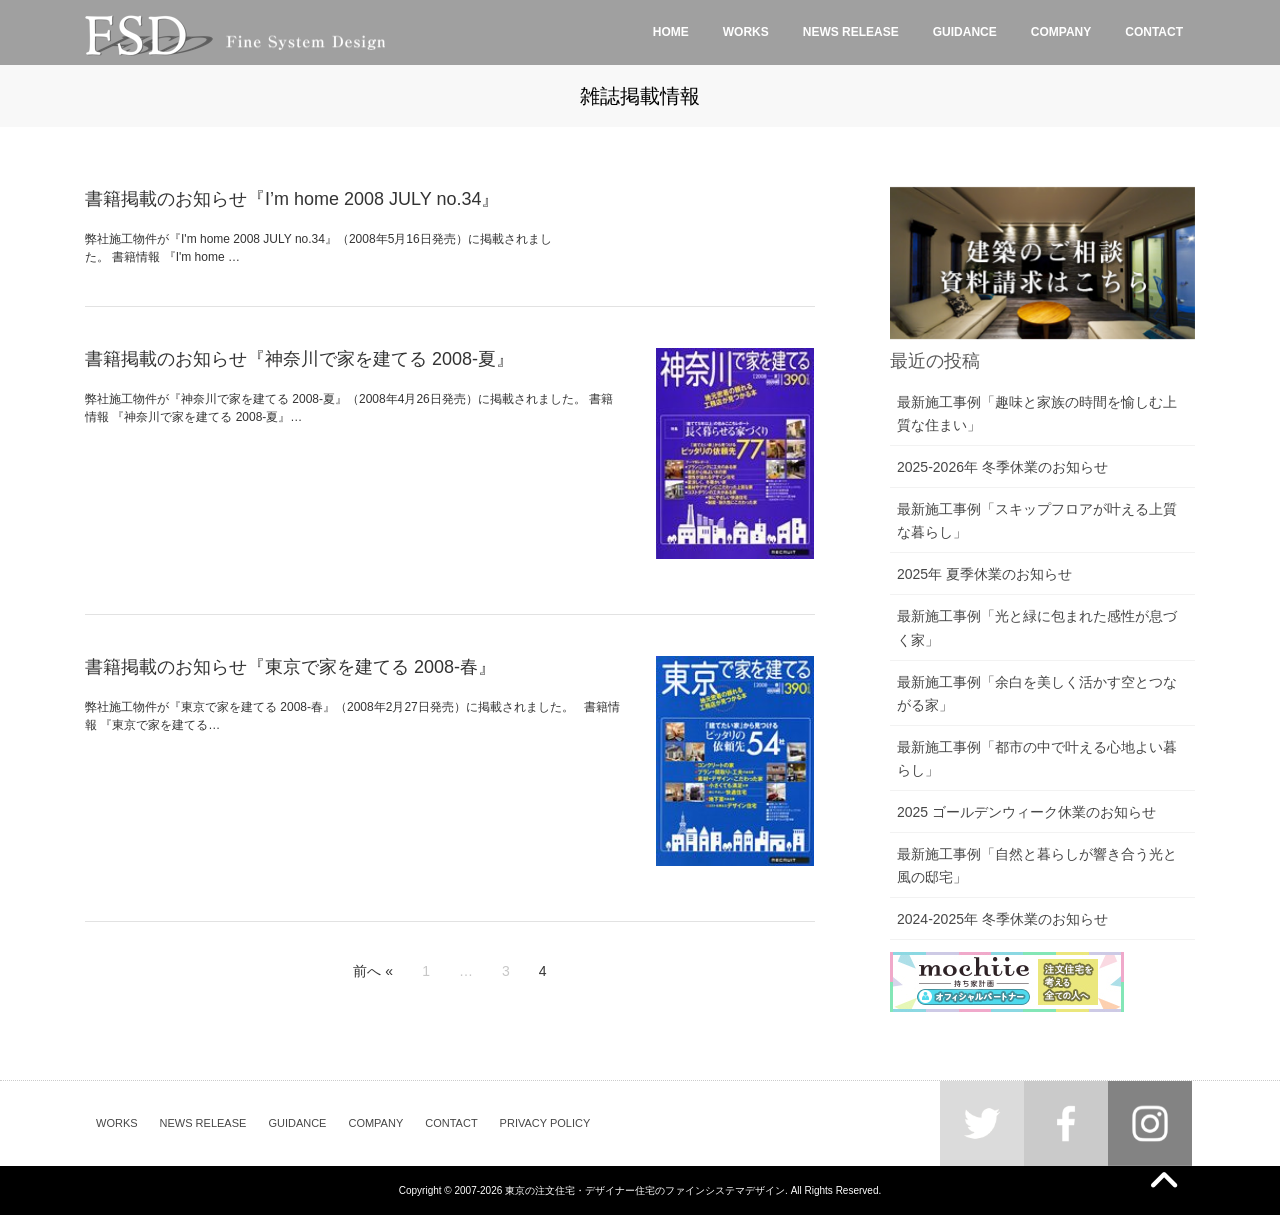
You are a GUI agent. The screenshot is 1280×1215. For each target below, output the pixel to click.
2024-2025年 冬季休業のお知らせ (1002, 919)
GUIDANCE (297, 1123)
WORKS (117, 1123)
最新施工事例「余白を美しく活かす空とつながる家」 (1037, 693)
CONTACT (451, 1123)
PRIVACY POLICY (545, 1123)
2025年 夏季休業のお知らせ (984, 574)
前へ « (373, 971)
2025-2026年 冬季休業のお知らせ (1002, 467)
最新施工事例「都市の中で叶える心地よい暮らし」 (1037, 758)
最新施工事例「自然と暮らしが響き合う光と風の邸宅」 (1037, 865)
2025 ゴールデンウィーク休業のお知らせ (1026, 812)
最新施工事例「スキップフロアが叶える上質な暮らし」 (1037, 520)
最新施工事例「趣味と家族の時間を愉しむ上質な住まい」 (1037, 413)
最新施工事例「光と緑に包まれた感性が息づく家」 (1037, 627)
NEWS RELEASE (203, 1123)
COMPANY (375, 1123)
